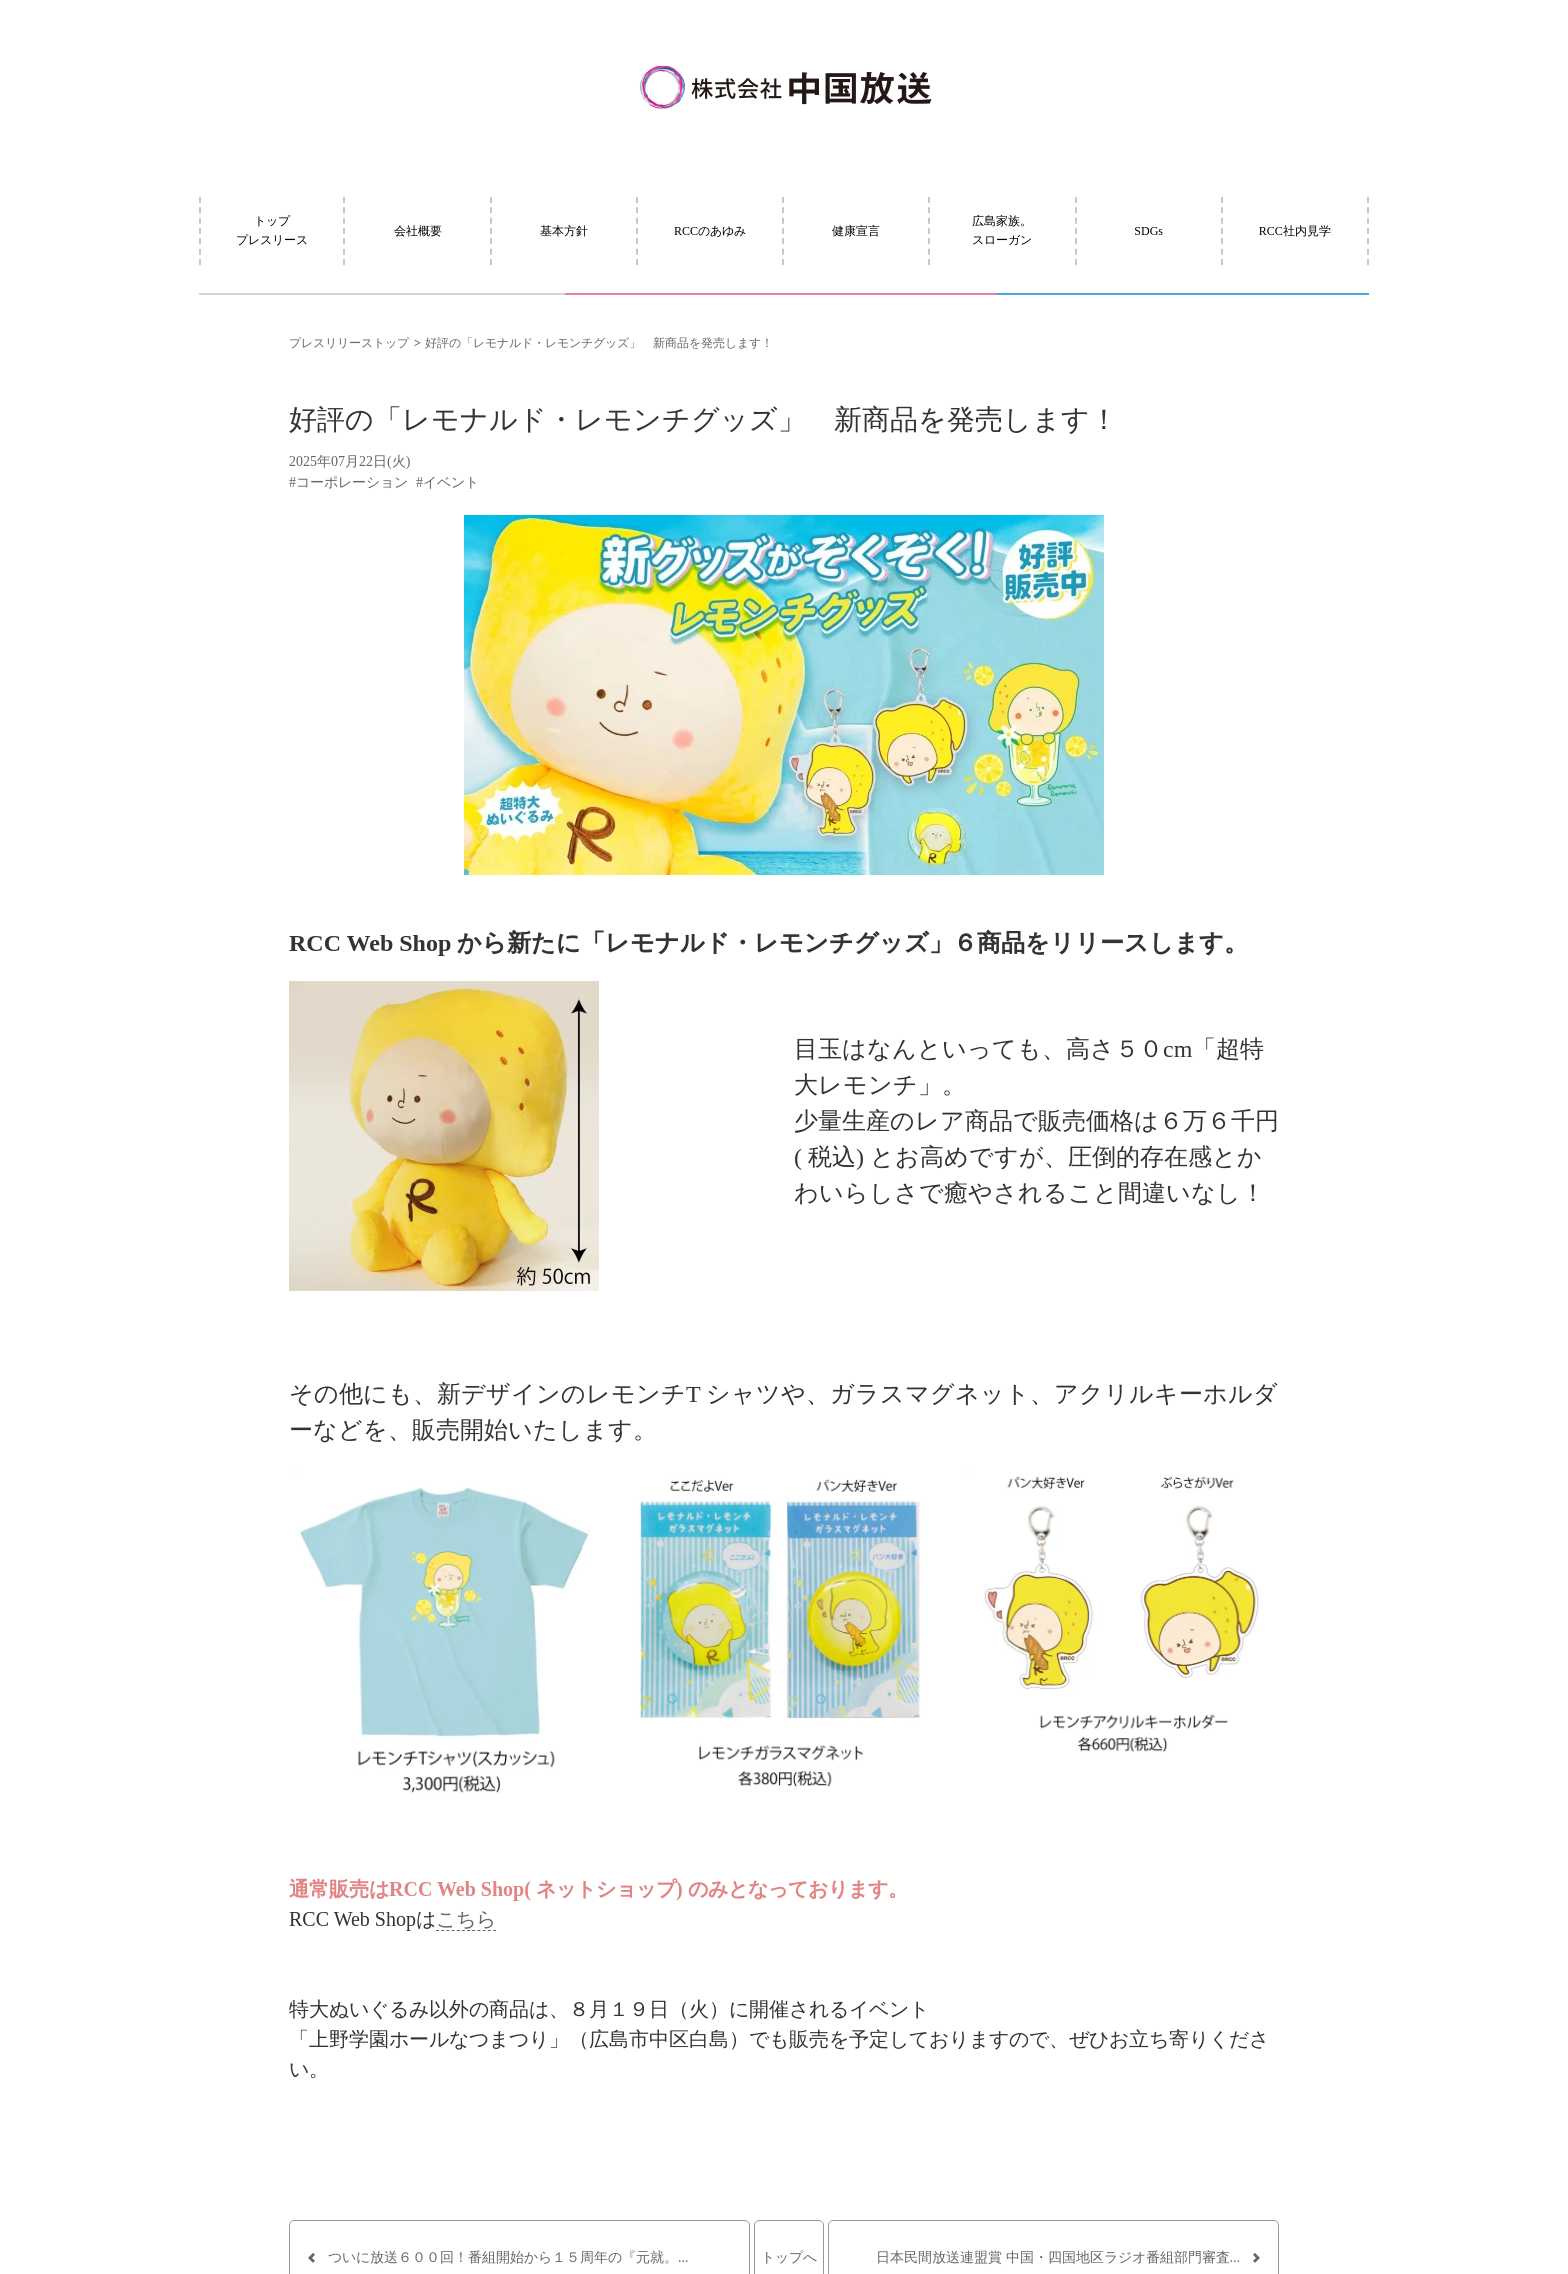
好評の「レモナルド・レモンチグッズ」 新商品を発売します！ (599, 343)
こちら (466, 1919)
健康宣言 (856, 231)
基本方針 (564, 231)
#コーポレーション (348, 482)
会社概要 (418, 231)
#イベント (447, 482)
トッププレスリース (272, 230)
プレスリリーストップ (349, 343)
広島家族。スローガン (1002, 230)
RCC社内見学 (1295, 231)
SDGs (1148, 231)
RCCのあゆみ (710, 231)
